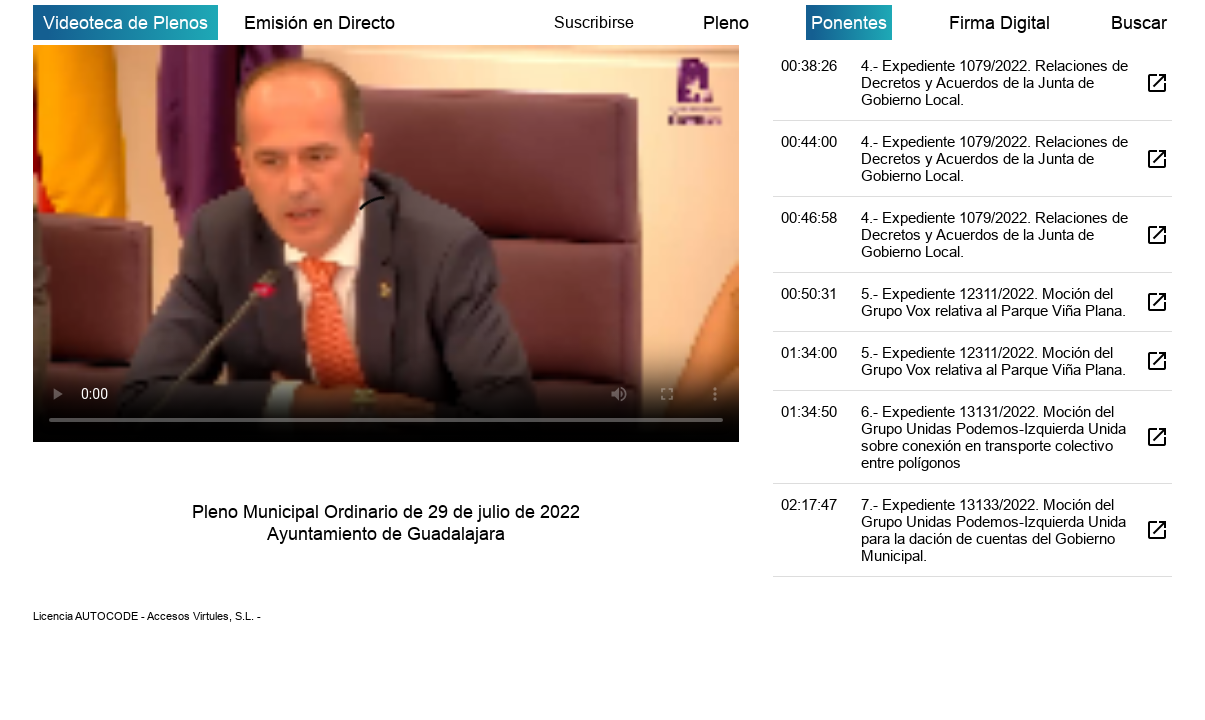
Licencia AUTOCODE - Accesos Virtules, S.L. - (147, 616)
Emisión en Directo (319, 22)
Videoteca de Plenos (125, 22)
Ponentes (849, 22)
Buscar (1139, 22)
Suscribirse (594, 22)
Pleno (726, 22)
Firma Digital (999, 22)
